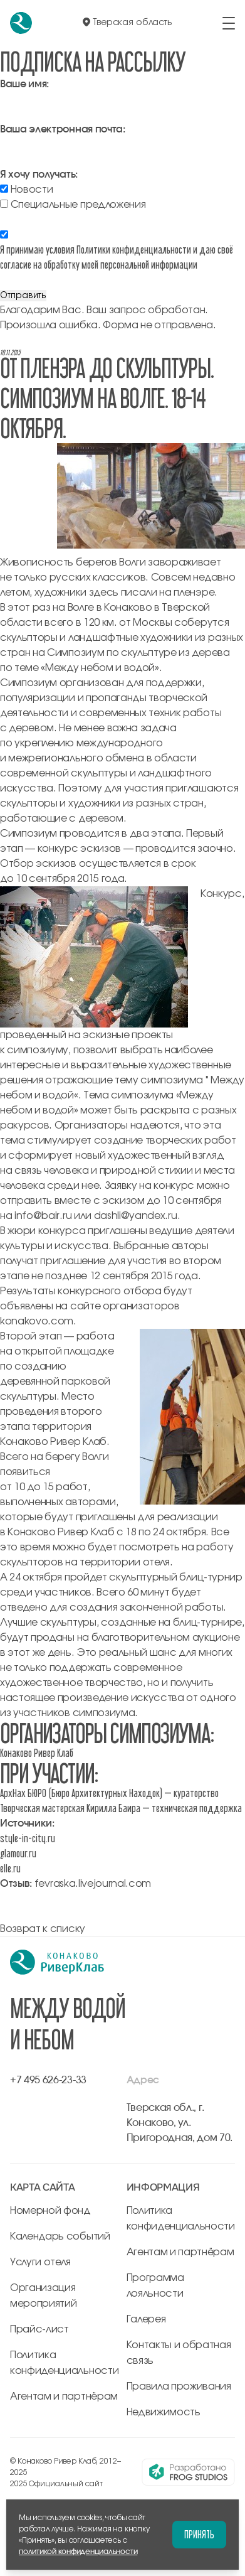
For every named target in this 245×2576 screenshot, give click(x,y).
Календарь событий (60, 2236)
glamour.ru (18, 1853)
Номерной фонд (50, 2211)
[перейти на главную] (21, 23)
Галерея (146, 2319)
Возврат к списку (42, 1929)
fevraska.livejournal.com (92, 1884)
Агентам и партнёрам (64, 2396)
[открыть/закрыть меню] (228, 23)
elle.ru (10, 1868)
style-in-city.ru (27, 1838)
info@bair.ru (42, 1216)
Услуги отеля (40, 2262)
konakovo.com (36, 1321)
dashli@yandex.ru (135, 1216)
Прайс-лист (39, 2329)
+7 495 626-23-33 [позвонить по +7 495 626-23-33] (48, 2080)
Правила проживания (179, 2386)
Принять (199, 2534)
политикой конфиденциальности (78, 2551)
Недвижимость (164, 2412)
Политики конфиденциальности (133, 249)
